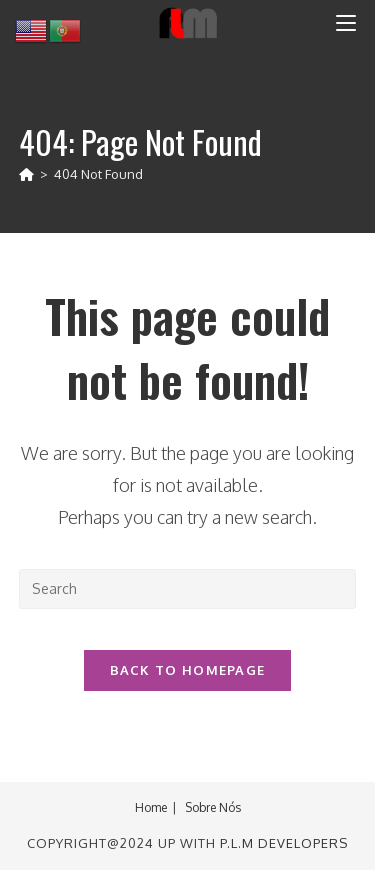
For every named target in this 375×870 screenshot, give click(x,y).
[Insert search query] (188, 589)
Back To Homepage (188, 670)
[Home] (26, 174)
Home (151, 807)
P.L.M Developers (284, 843)
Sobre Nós (213, 807)
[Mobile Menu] (346, 23)
